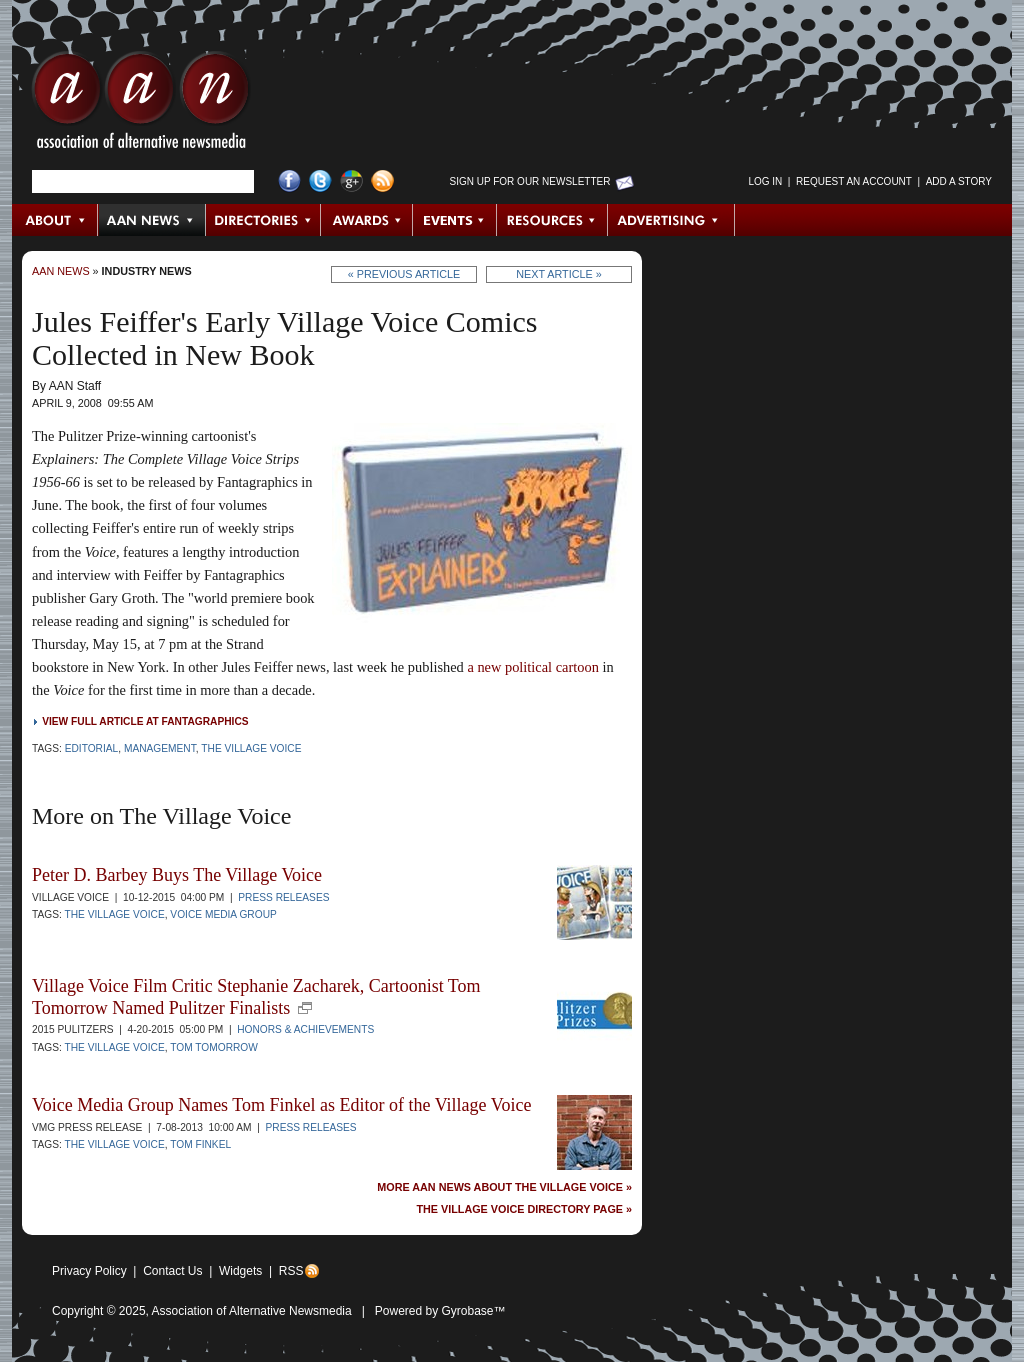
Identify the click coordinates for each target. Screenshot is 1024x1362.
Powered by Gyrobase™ (440, 1311)
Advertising (671, 220)
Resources (552, 220)
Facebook (289, 181)
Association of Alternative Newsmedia (252, 1311)
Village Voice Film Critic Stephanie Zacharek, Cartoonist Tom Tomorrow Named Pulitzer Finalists (256, 997)
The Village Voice (251, 748)
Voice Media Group (223, 914)
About (55, 220)
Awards (367, 220)
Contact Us (172, 1271)
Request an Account (854, 181)
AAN (141, 105)
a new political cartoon (532, 667)
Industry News (147, 271)
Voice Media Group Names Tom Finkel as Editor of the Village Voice (281, 1105)
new (305, 1008)
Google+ (351, 181)
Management (160, 748)
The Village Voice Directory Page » (524, 1209)
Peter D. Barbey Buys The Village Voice (177, 875)
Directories (263, 220)
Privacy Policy (89, 1271)
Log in (765, 181)
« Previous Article (404, 274)
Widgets (240, 1271)
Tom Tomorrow (214, 1047)
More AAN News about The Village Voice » (504, 1187)
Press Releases (283, 897)
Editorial (92, 748)
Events (455, 220)
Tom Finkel (200, 1144)
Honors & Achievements (305, 1029)
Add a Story (959, 181)
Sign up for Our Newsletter (530, 181)
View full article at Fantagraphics (145, 721)
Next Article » (558, 274)
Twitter (320, 181)
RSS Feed (382, 181)
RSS (291, 1271)
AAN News (152, 220)
